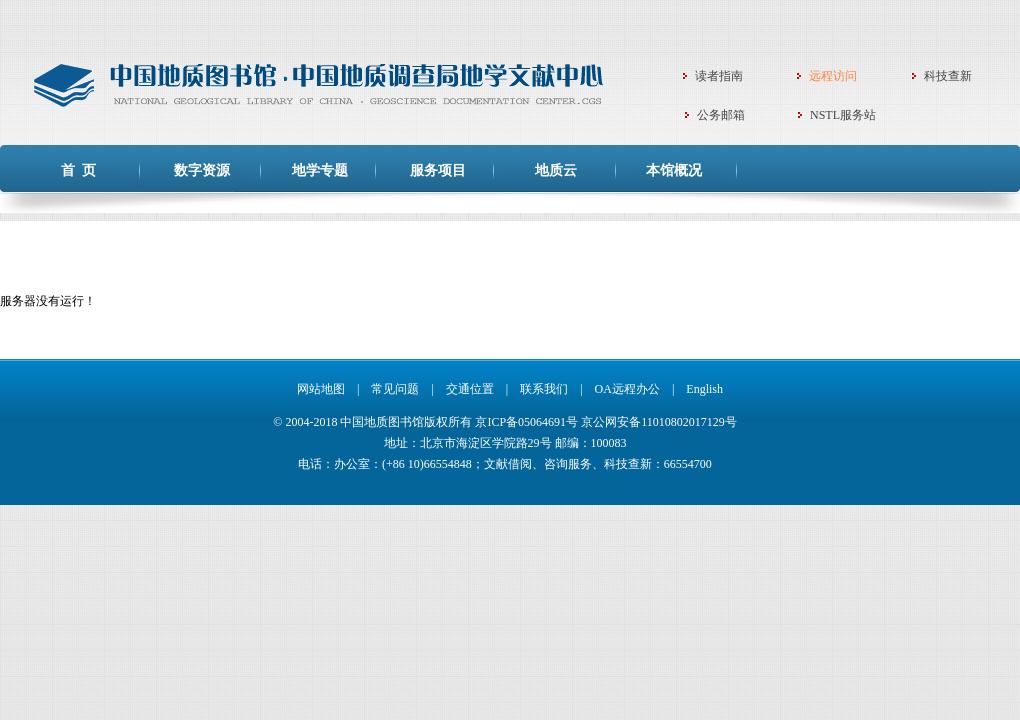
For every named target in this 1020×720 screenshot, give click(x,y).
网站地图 (321, 389)
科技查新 (948, 76)
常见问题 (395, 389)
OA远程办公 (627, 389)
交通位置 (470, 389)
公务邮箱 (721, 115)
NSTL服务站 (843, 115)
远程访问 (833, 76)
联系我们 (544, 389)
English (704, 389)
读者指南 (719, 76)
